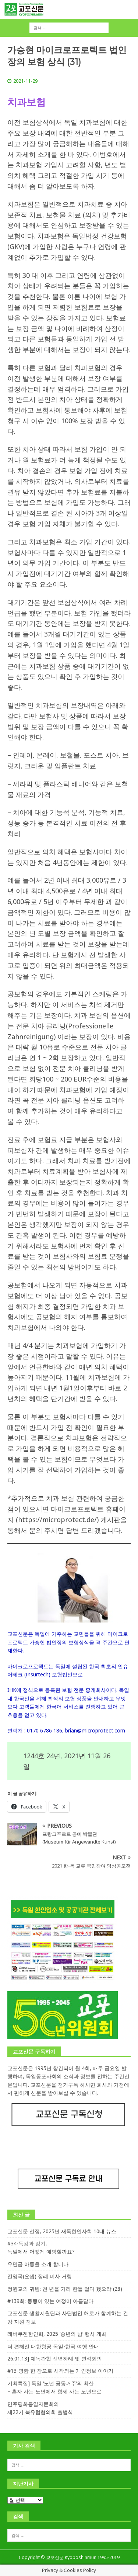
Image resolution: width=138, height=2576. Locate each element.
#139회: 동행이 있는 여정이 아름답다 (50, 2300)
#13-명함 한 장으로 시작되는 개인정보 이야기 (60, 2370)
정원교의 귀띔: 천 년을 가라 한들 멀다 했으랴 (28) (64, 2288)
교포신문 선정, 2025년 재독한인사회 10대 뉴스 (61, 2231)
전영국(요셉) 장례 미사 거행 (39, 2276)
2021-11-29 (25, 80)
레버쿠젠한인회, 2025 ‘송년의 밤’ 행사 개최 (57, 2333)
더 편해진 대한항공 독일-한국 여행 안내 (53, 2346)
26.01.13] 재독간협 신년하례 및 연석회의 (54, 2358)
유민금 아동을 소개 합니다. (38, 2264)
